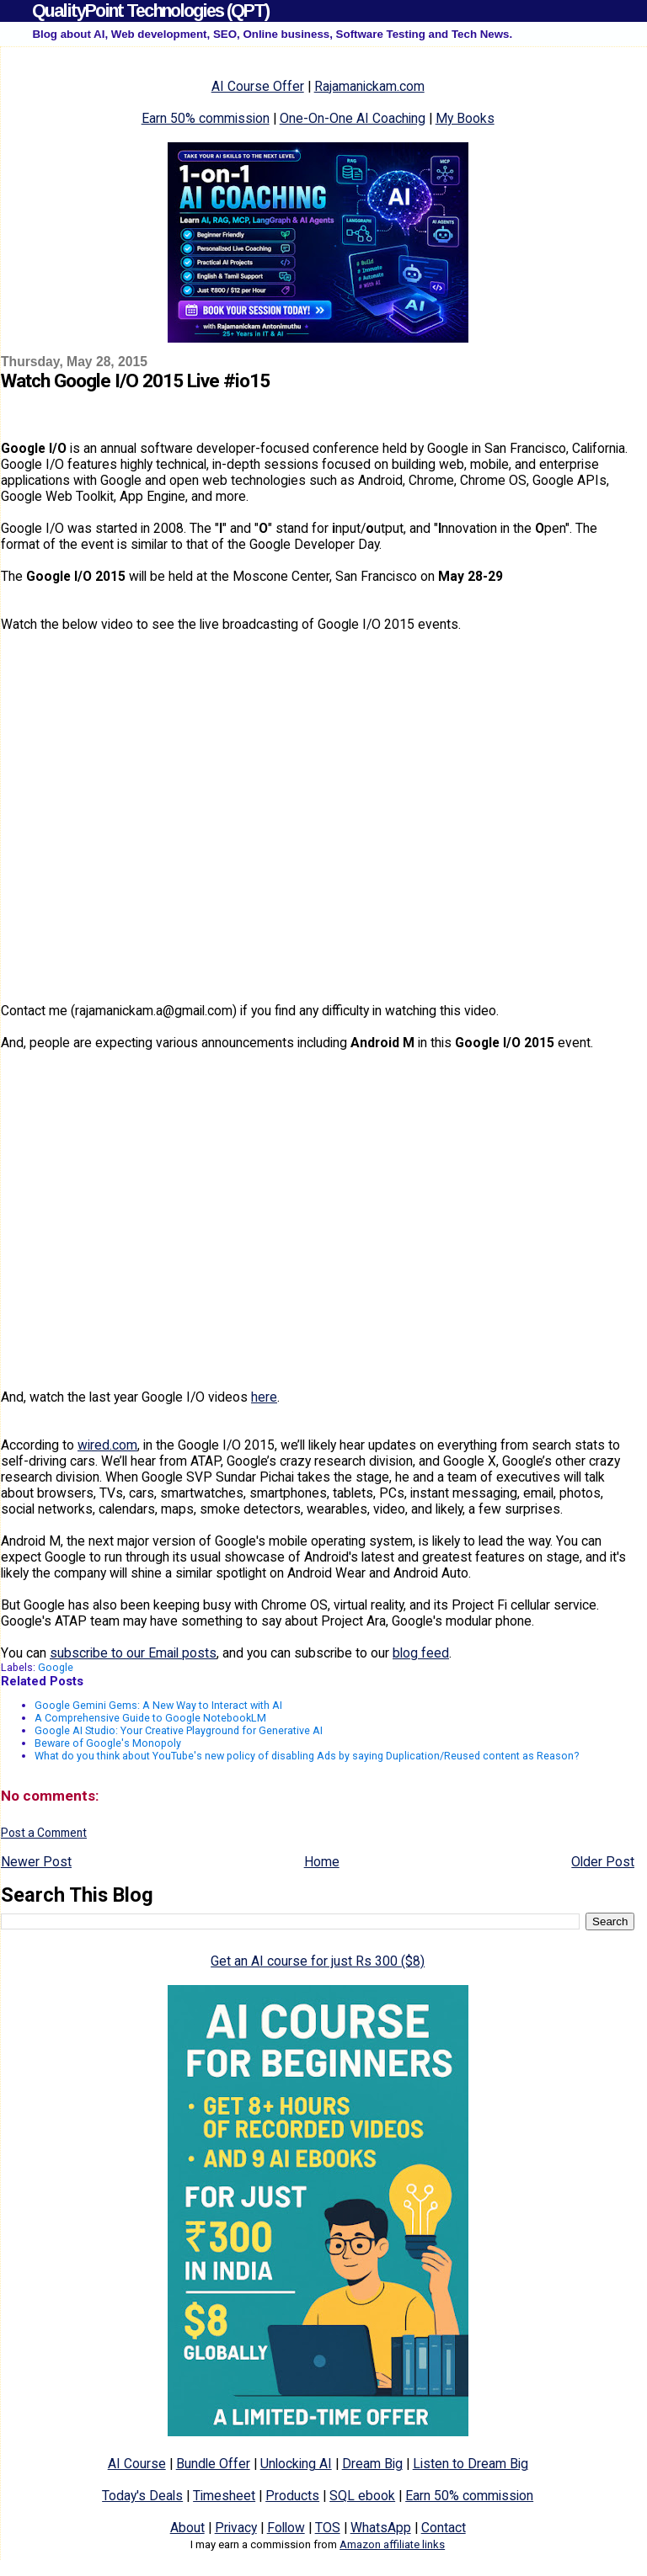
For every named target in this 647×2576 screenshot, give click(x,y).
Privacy (236, 2528)
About (187, 2528)
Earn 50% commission (206, 118)
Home (322, 1862)
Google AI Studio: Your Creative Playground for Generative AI (179, 1730)
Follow (286, 2528)
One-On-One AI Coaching (352, 118)
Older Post (602, 1862)
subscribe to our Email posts (133, 1653)
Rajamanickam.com (369, 86)
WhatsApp (380, 2528)
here (264, 1397)
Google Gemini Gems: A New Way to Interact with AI (158, 1705)
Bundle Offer (213, 2464)
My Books (465, 118)
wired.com (107, 1445)
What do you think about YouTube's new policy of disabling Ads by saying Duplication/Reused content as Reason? (307, 1755)
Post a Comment (44, 1832)
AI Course (137, 2464)
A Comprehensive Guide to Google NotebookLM (150, 1717)
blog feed (421, 1653)
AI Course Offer (257, 86)
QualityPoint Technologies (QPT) (150, 10)
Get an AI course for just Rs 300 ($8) (318, 1961)
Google (55, 1667)
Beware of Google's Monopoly (108, 1743)
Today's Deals (142, 2496)
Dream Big (372, 2464)
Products (292, 2496)
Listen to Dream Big (470, 2464)
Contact (443, 2528)
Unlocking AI (296, 2464)
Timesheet (224, 2496)
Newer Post (36, 1862)
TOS (327, 2528)
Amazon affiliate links (392, 2544)
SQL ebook (362, 2496)
